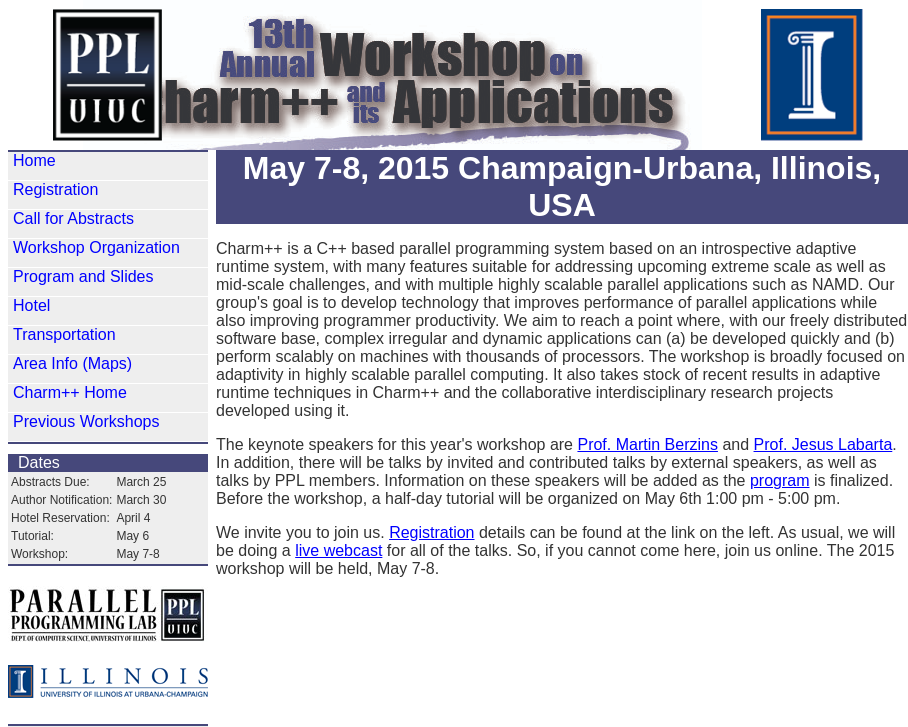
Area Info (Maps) (72, 363)
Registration (55, 189)
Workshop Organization (96, 247)
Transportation (64, 334)
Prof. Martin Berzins (647, 444)
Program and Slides (83, 276)
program (780, 480)
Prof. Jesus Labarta (823, 444)
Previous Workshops (86, 421)
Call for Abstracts (73, 218)
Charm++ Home (70, 392)
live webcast (338, 550)
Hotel (31, 305)
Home (34, 160)
